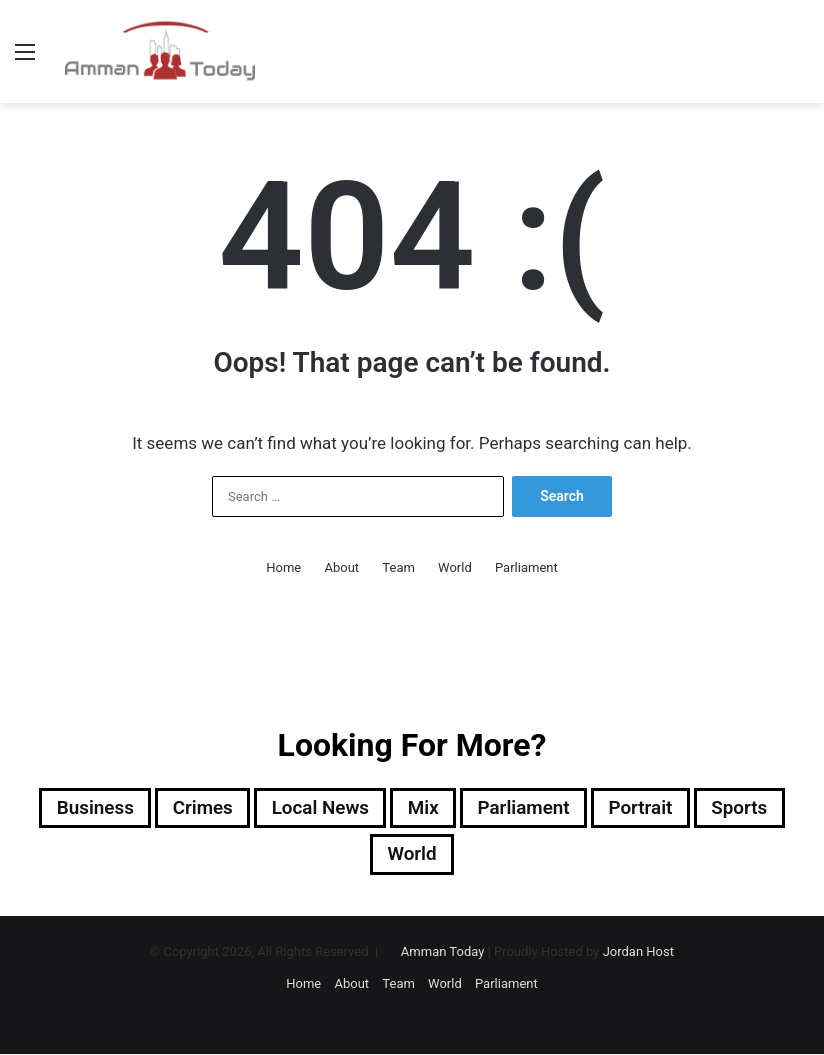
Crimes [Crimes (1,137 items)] (192, 809)
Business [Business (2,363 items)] (79, 809)
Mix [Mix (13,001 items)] (424, 809)
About (342, 567)
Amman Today (443, 954)
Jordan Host (638, 954)
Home (283, 567)
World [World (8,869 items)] (412, 857)
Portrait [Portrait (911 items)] (652, 809)
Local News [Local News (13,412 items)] (315, 809)
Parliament (526, 567)
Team (398, 567)
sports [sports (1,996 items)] (755, 809)
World (455, 567)
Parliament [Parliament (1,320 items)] (529, 809)
